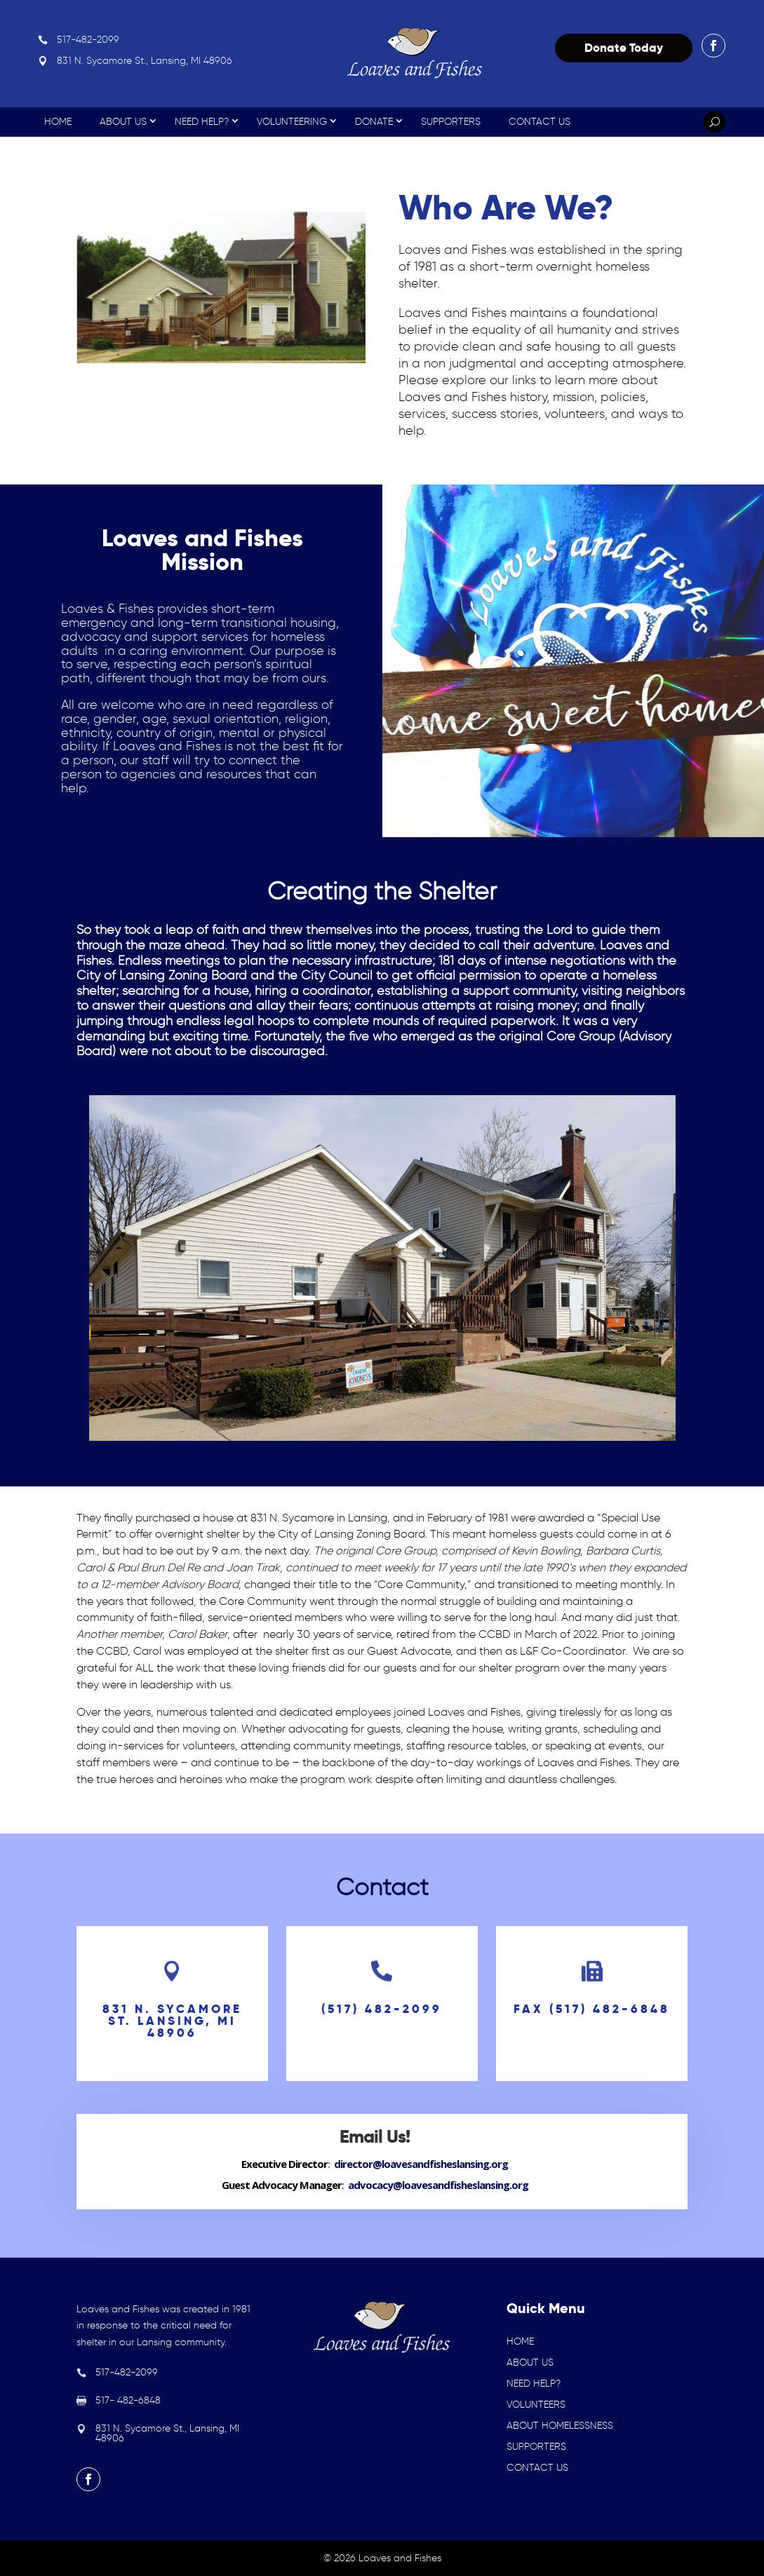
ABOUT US (530, 2362)
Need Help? (202, 122)
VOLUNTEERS (536, 2405)
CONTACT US (537, 2468)
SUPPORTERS (536, 2447)
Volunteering (292, 122)
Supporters (451, 122)
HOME (520, 2341)
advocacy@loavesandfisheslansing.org (438, 2185)
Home (58, 122)
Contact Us (539, 122)
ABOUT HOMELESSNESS (560, 2426)
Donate (374, 122)
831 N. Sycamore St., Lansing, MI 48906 (144, 61)
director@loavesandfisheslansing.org (421, 2164)
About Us (123, 122)
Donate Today (623, 47)
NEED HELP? (534, 2383)
